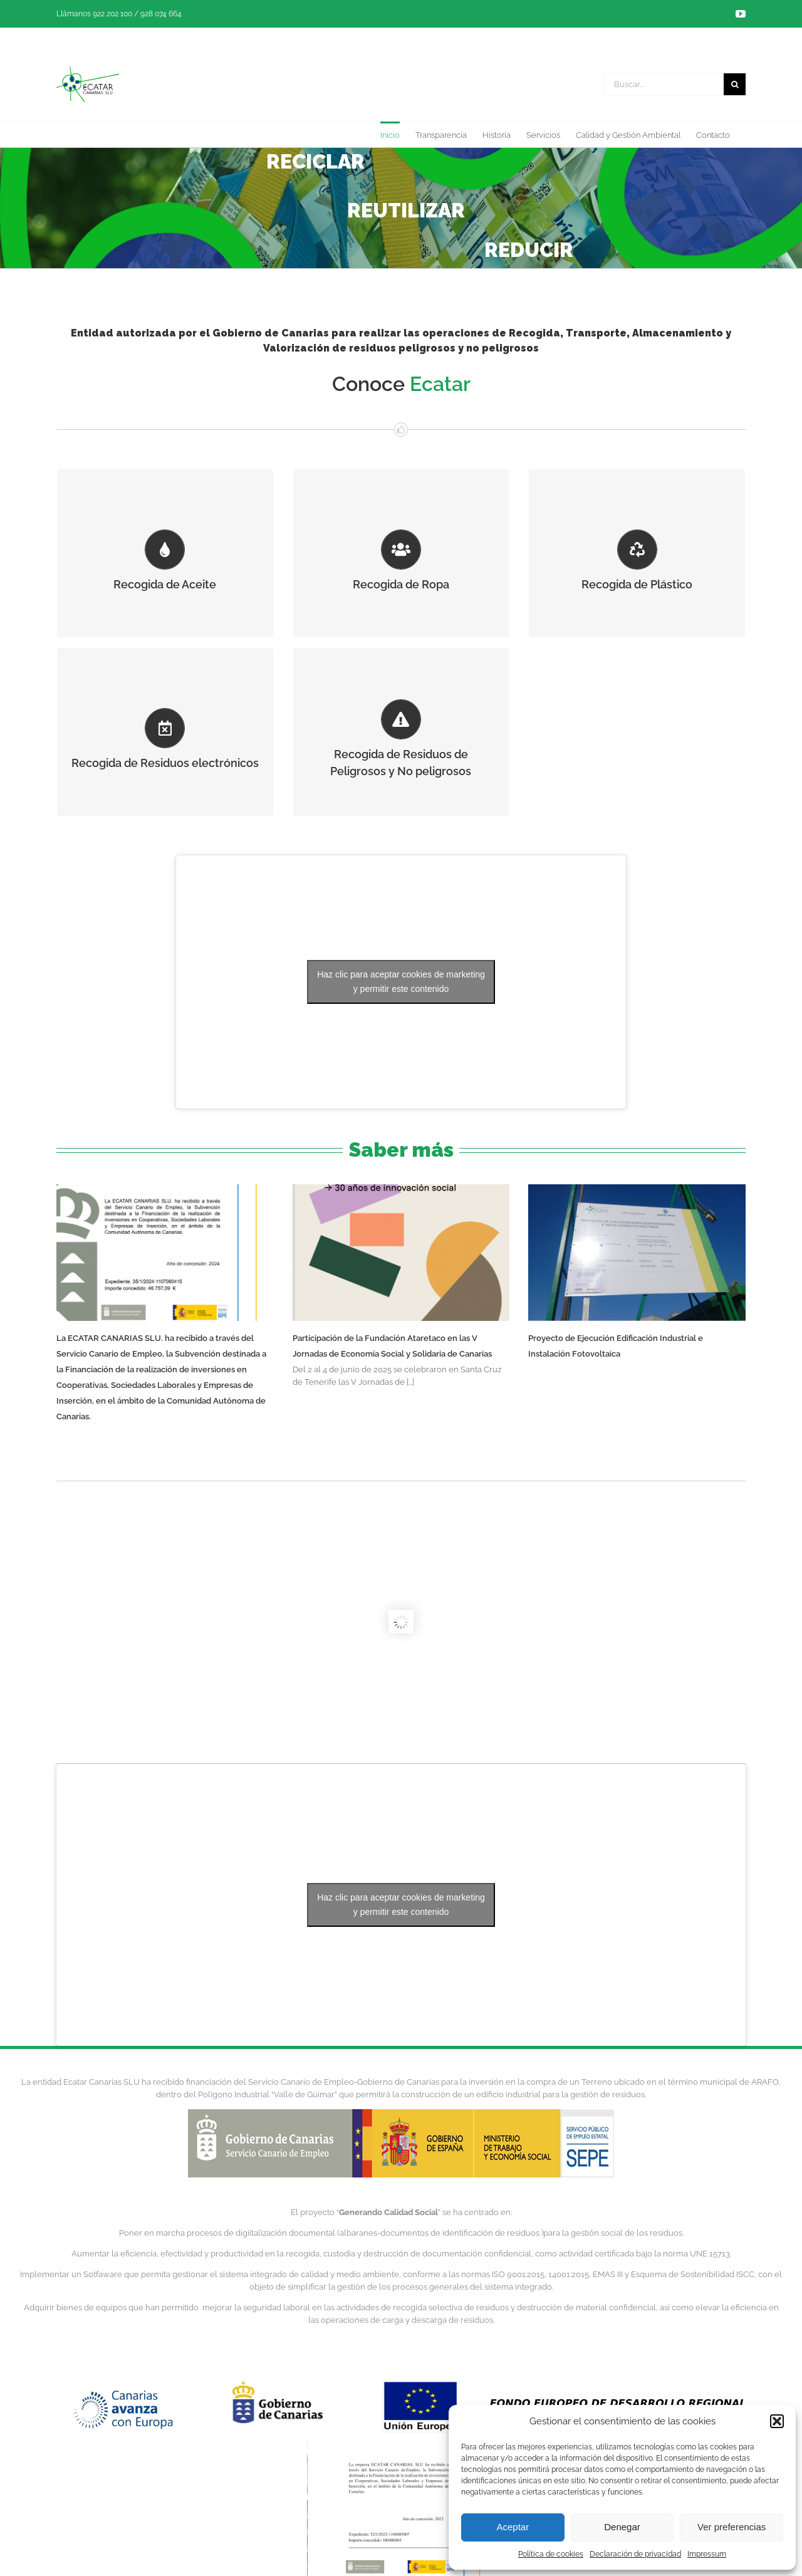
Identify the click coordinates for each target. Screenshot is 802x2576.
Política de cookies (550, 2554)
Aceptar (512, 2526)
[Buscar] (735, 84)
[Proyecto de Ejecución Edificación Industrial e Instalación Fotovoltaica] (637, 1252)
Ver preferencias (731, 2526)
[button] (777, 2421)
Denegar (622, 2526)
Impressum (706, 2554)
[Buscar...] (664, 84)
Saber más (401, 1149)
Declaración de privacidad (635, 2554)
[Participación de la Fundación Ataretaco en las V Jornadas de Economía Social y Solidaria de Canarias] (401, 1252)
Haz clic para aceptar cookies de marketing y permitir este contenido (401, 981)
